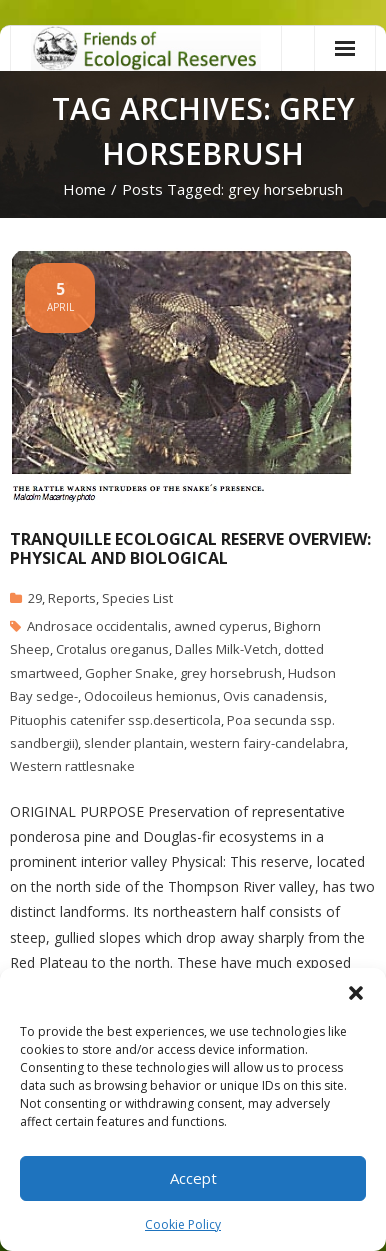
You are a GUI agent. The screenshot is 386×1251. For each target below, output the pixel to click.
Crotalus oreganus (112, 649)
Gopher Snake (129, 673)
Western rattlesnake (72, 766)
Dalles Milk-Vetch (226, 649)
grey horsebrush (231, 673)
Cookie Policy (183, 1224)
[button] (356, 993)
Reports (72, 598)
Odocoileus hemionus (150, 696)
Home (84, 189)
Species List (137, 598)
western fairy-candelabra (267, 743)
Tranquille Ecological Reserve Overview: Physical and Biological (190, 548)
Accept (193, 1178)
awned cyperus (221, 626)
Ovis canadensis (273, 696)
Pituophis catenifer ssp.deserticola (115, 720)
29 (35, 598)
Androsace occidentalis (97, 626)
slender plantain (134, 743)
